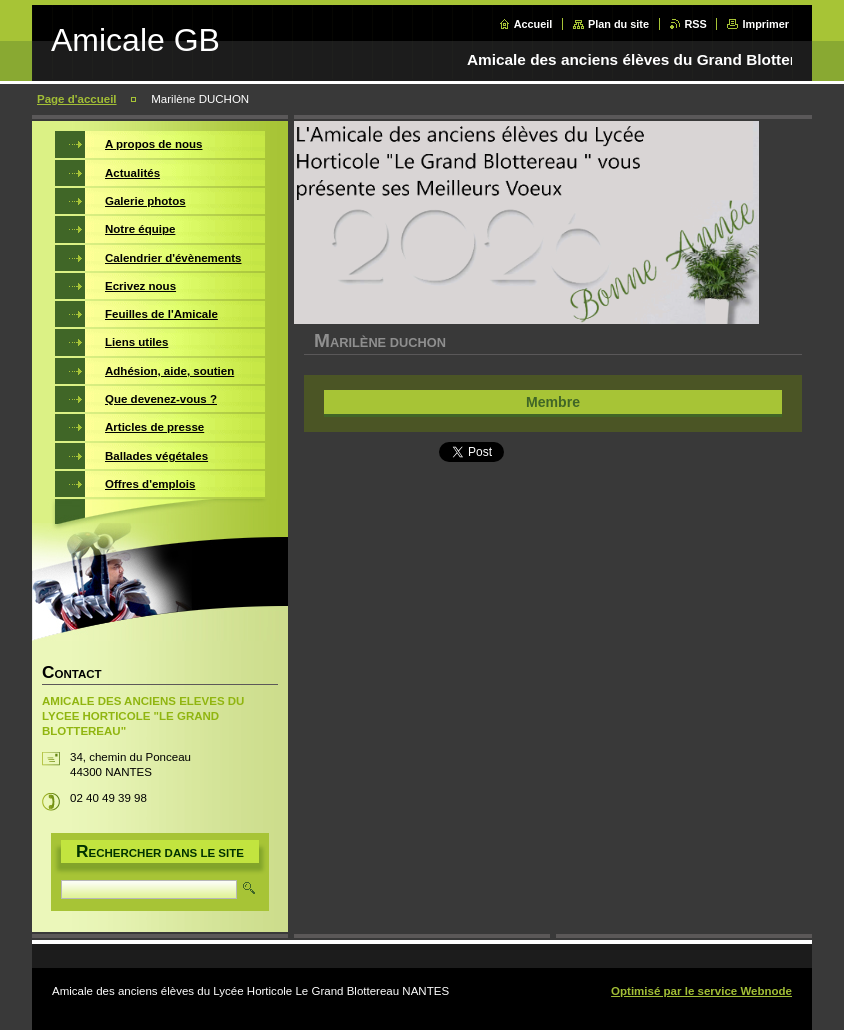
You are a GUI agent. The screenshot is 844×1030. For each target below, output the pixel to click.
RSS (696, 24)
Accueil (533, 24)
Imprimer (765, 24)
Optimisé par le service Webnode (701, 991)
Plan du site (618, 24)
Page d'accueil (77, 99)
